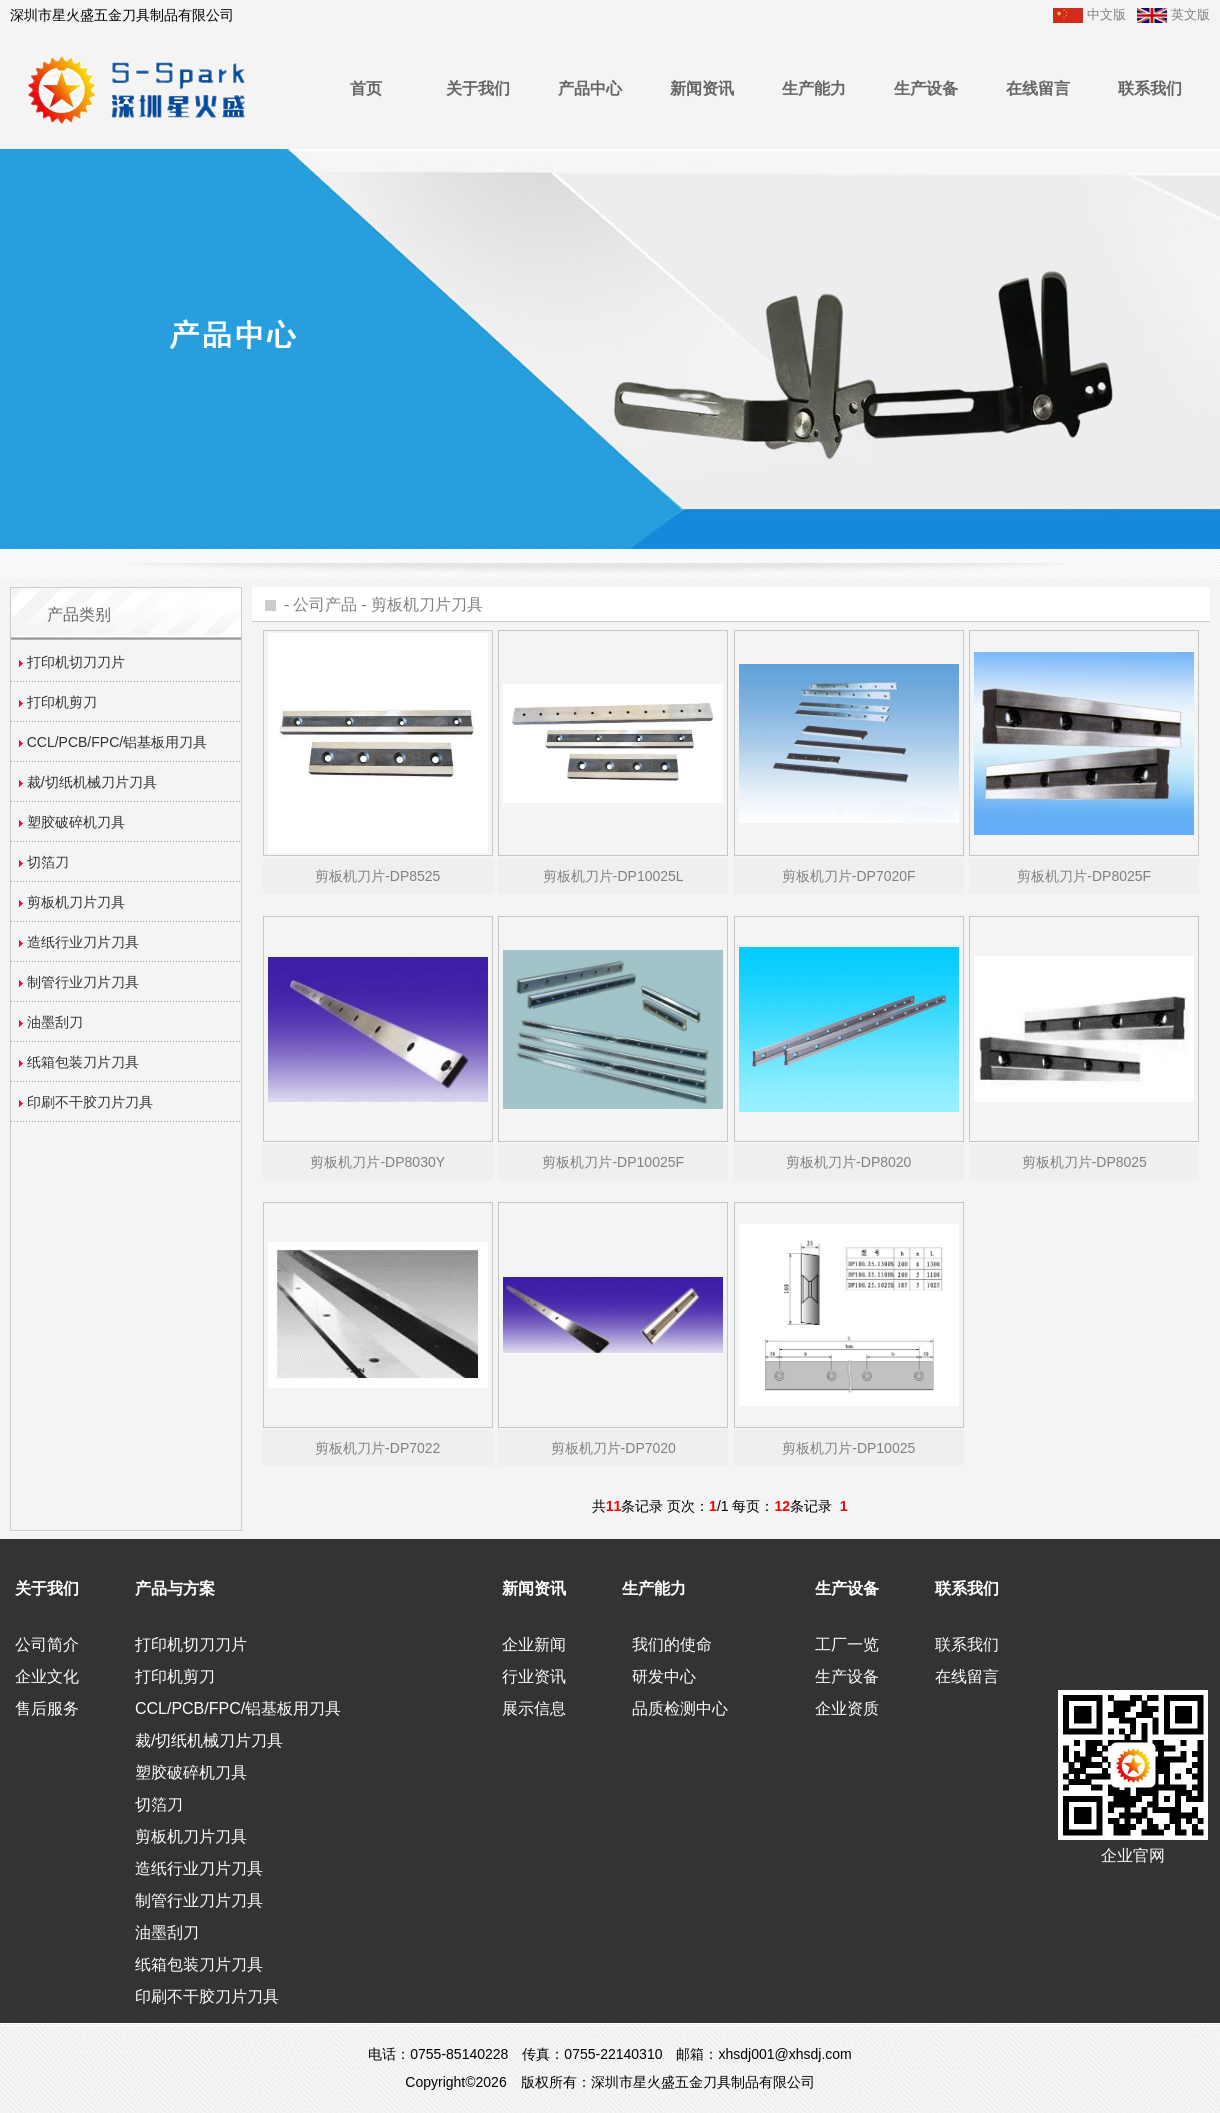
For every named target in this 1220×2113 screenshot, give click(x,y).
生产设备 (926, 88)
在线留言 (1038, 88)
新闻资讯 (702, 88)
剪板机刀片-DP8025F (1084, 876)
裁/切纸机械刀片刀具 (209, 1740)
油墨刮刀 (167, 1932)
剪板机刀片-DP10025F (613, 1162)
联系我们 (1150, 88)
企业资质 (847, 1708)
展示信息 (534, 1708)
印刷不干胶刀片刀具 (207, 1996)
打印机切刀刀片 (191, 1644)
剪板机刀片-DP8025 (1084, 1162)
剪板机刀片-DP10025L (613, 876)
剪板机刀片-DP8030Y (377, 1162)
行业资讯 (534, 1676)
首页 (366, 88)
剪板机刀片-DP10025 (848, 1448)
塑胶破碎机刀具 (191, 1772)
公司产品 (325, 604)
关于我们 (478, 88)
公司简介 (47, 1644)
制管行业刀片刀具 (199, 1900)
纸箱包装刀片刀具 (199, 1964)
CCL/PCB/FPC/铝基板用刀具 (238, 1708)
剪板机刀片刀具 (427, 604)
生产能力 (814, 88)
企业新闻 (534, 1644)
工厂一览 (847, 1644)
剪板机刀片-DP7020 (613, 1448)
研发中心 (664, 1676)
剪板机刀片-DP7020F (849, 876)
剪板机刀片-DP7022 (377, 1448)
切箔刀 (159, 1804)
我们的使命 (672, 1644)
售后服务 (47, 1708)
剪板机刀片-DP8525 (377, 876)
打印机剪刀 (175, 1676)
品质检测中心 (680, 1708)
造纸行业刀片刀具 (199, 1868)
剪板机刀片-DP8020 (848, 1162)
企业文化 (47, 1676)
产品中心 (590, 88)
